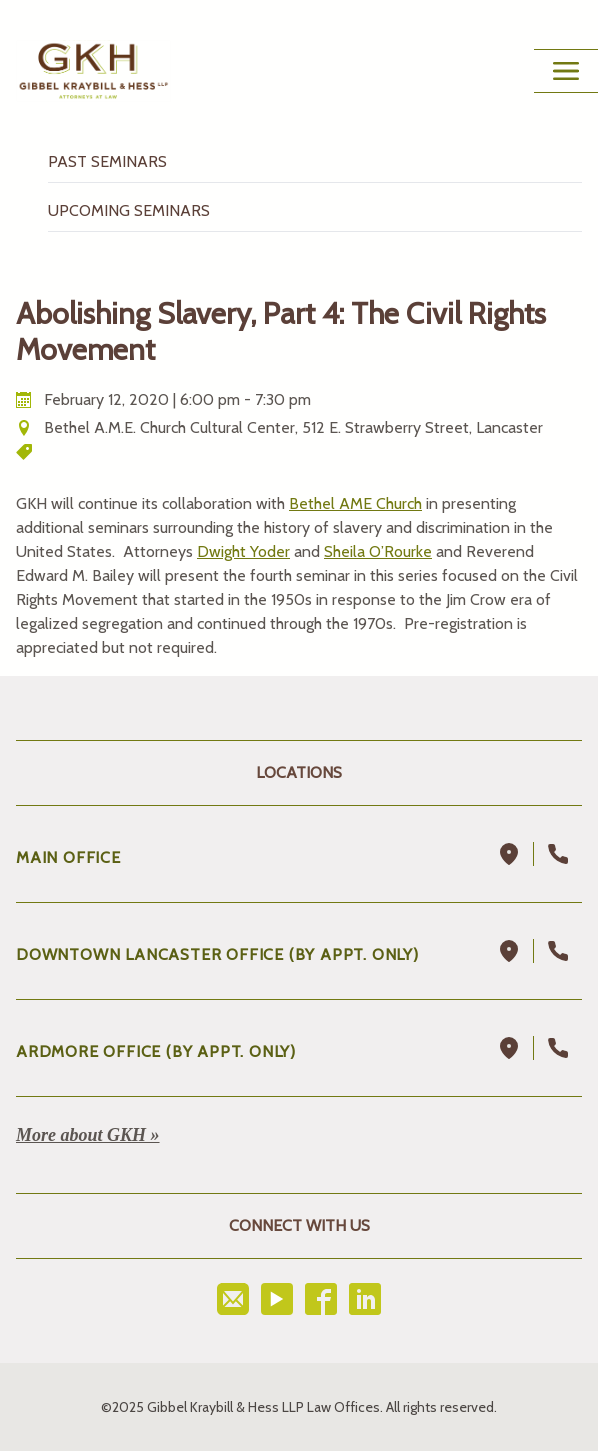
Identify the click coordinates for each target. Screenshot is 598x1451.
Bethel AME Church (355, 503)
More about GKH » (88, 1135)
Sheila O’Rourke (378, 551)
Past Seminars (107, 161)
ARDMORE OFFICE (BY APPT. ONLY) (156, 1051)
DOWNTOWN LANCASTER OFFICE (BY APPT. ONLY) (217, 954)
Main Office (68, 857)
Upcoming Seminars (129, 210)
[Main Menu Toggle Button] (566, 71)
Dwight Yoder (243, 551)
